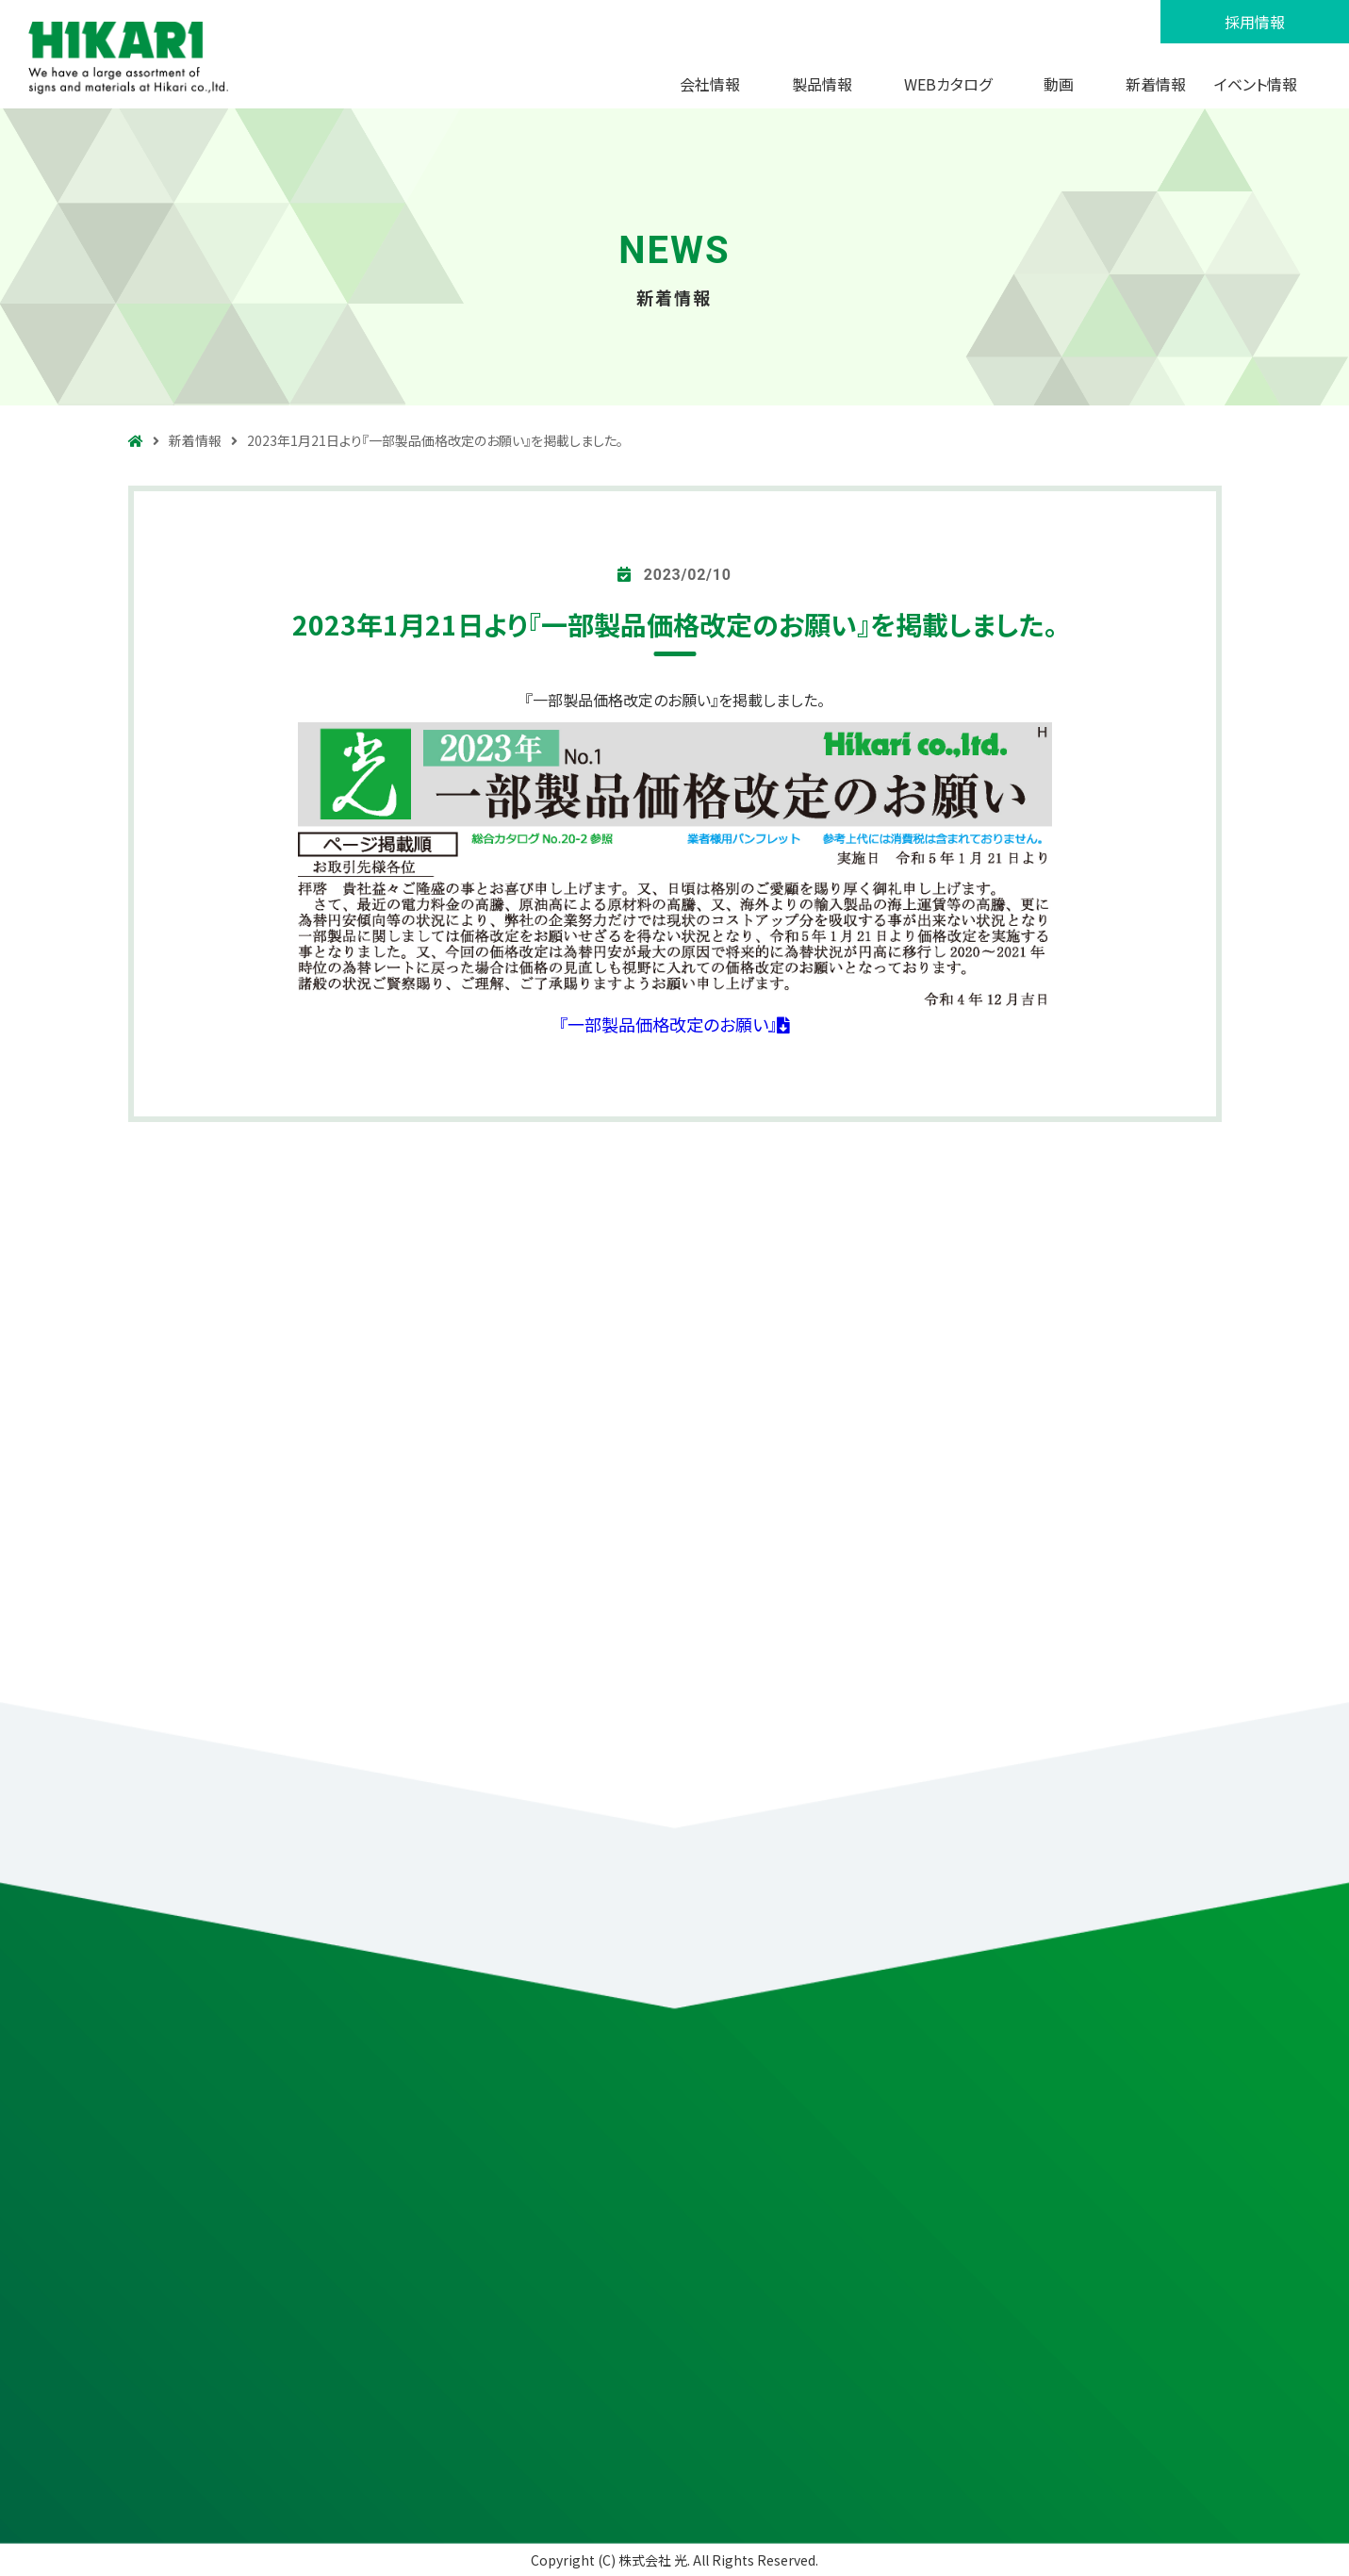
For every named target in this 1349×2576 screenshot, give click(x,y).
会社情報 (710, 84)
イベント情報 (1255, 84)
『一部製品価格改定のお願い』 (674, 1024)
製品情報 (822, 84)
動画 (1059, 84)
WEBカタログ (948, 84)
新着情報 (1156, 84)
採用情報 (1255, 21)
